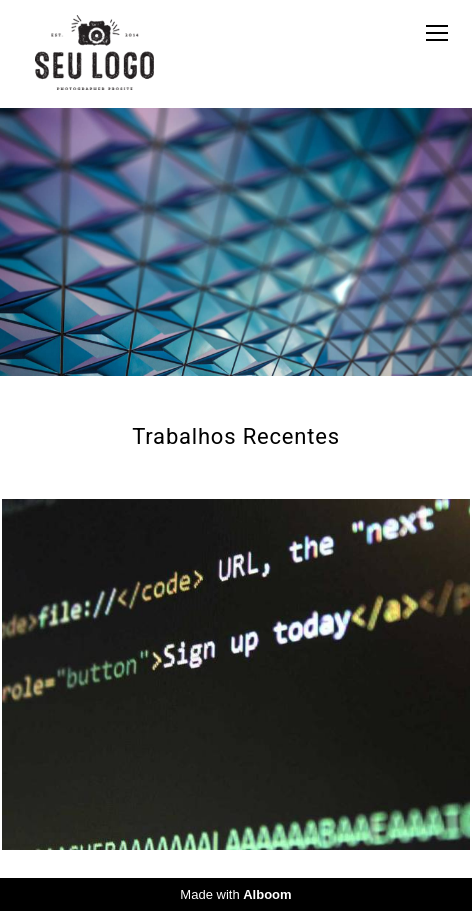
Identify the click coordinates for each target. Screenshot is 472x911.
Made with (235, 894)
